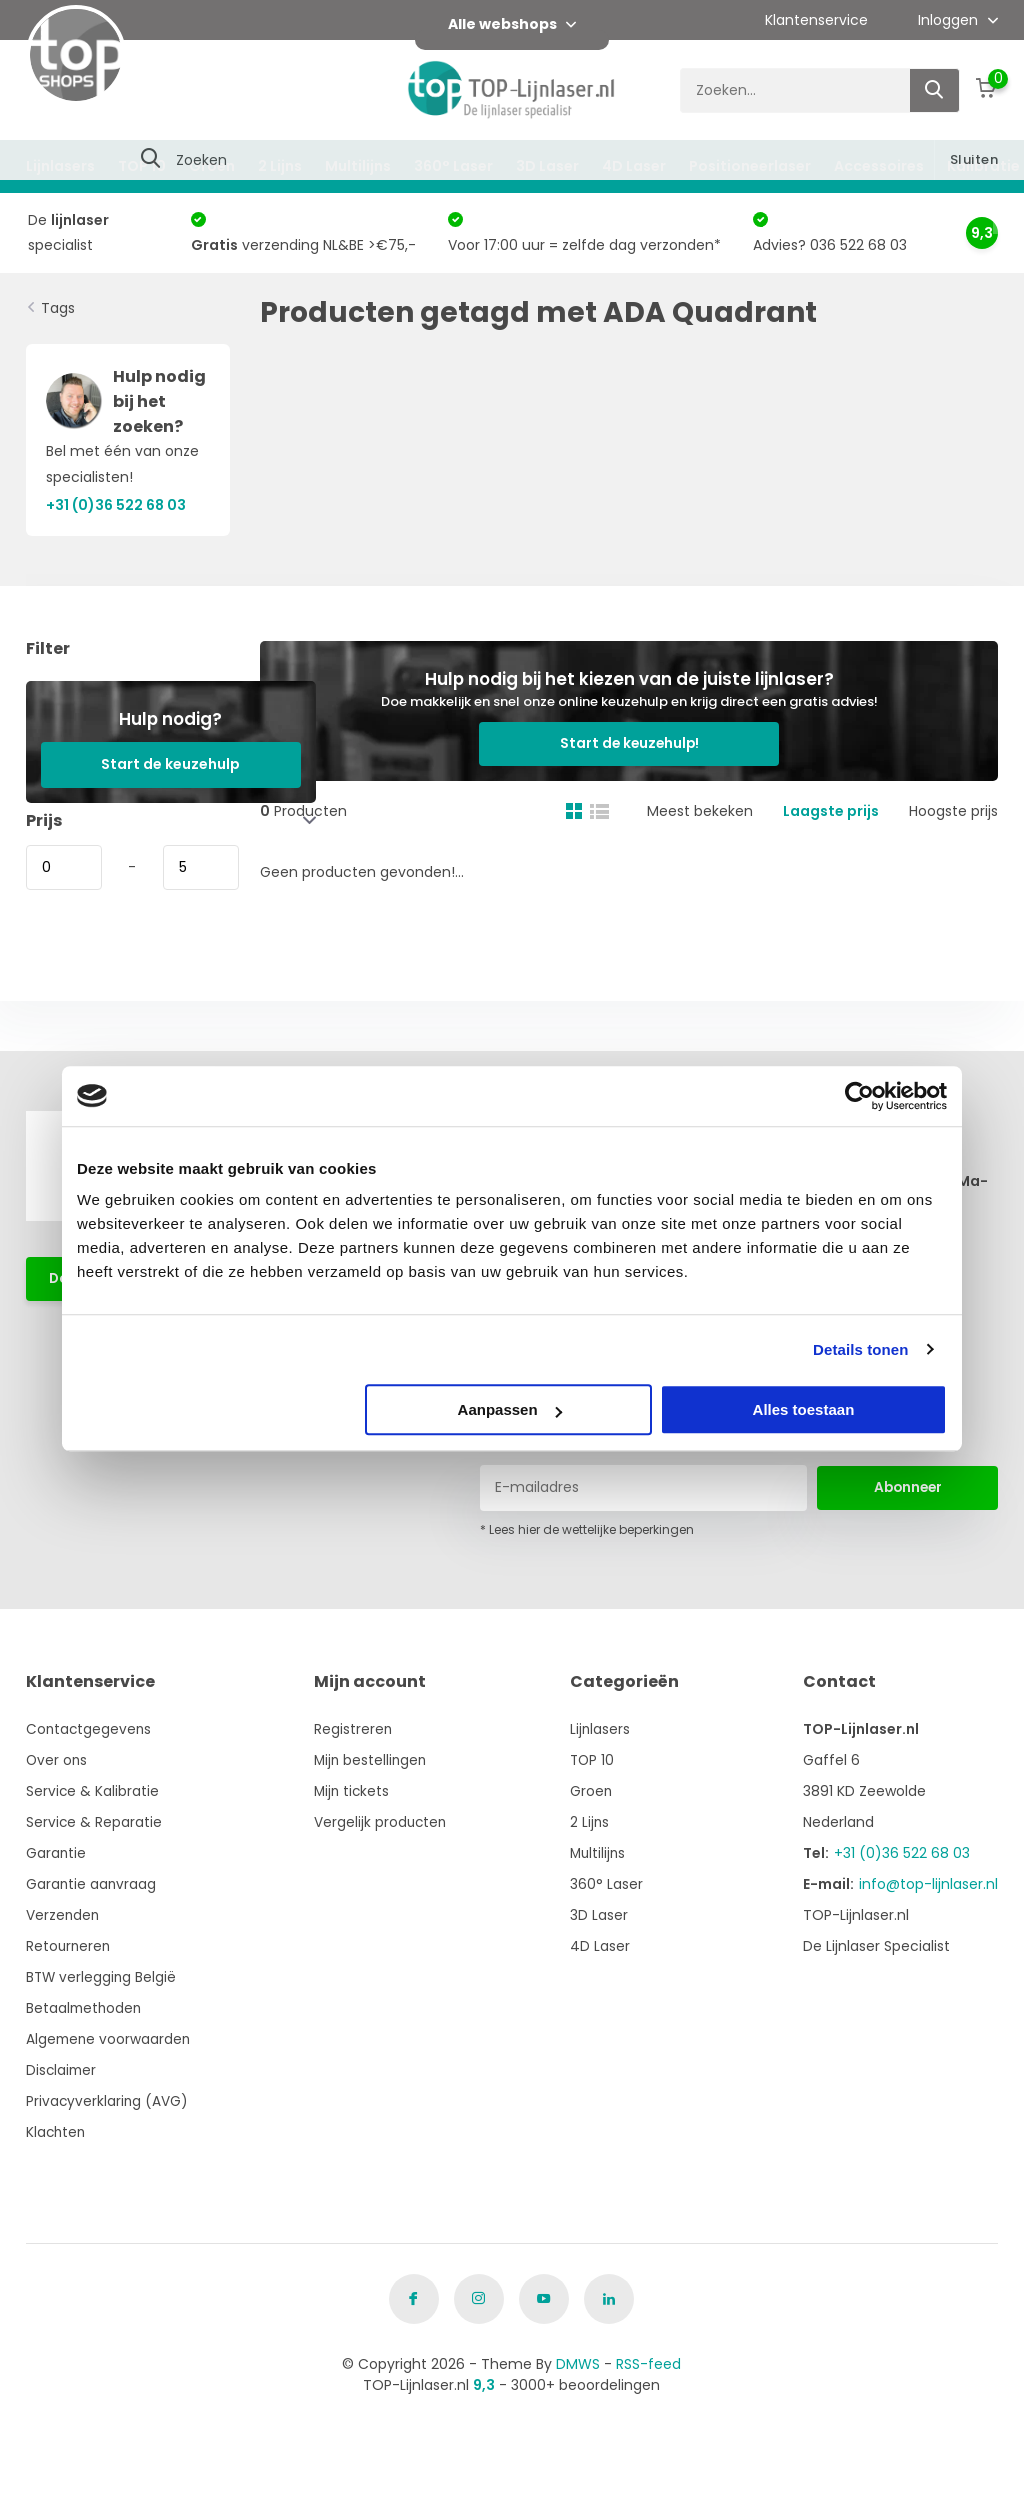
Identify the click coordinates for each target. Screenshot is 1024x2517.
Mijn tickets (355, 1791)
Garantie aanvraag (92, 1884)
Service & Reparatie (94, 1822)
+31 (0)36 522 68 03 (902, 1853)
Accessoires (879, 166)
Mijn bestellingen (374, 1760)
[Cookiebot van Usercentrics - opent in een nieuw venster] (859, 1096)
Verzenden (63, 1915)
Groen (212, 166)
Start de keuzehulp (170, 764)
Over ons (57, 1760)
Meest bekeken (700, 767)
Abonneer (908, 1487)
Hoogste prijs (953, 767)
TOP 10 (142, 166)
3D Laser (547, 166)
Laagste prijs (831, 767)
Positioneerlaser (750, 166)
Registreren (355, 1729)
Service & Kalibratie (93, 1791)
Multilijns (358, 166)
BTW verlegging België (102, 1977)
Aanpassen (510, 1409)
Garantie (56, 1853)
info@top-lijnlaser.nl (928, 1884)
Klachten (57, 2132)
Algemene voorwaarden (110, 2039)
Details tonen (860, 1349)
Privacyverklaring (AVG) (108, 2101)
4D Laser (634, 166)
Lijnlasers (60, 166)
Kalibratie (983, 166)
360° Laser (453, 166)
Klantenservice (816, 20)
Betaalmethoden (85, 2008)
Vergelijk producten (383, 1822)
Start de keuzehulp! (890, 688)
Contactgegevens (90, 1729)
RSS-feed (648, 2364)
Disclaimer (62, 2070)
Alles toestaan (804, 1409)
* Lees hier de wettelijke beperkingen (587, 1529)
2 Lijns (280, 166)
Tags (58, 308)
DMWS (578, 2364)
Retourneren (69, 1946)
